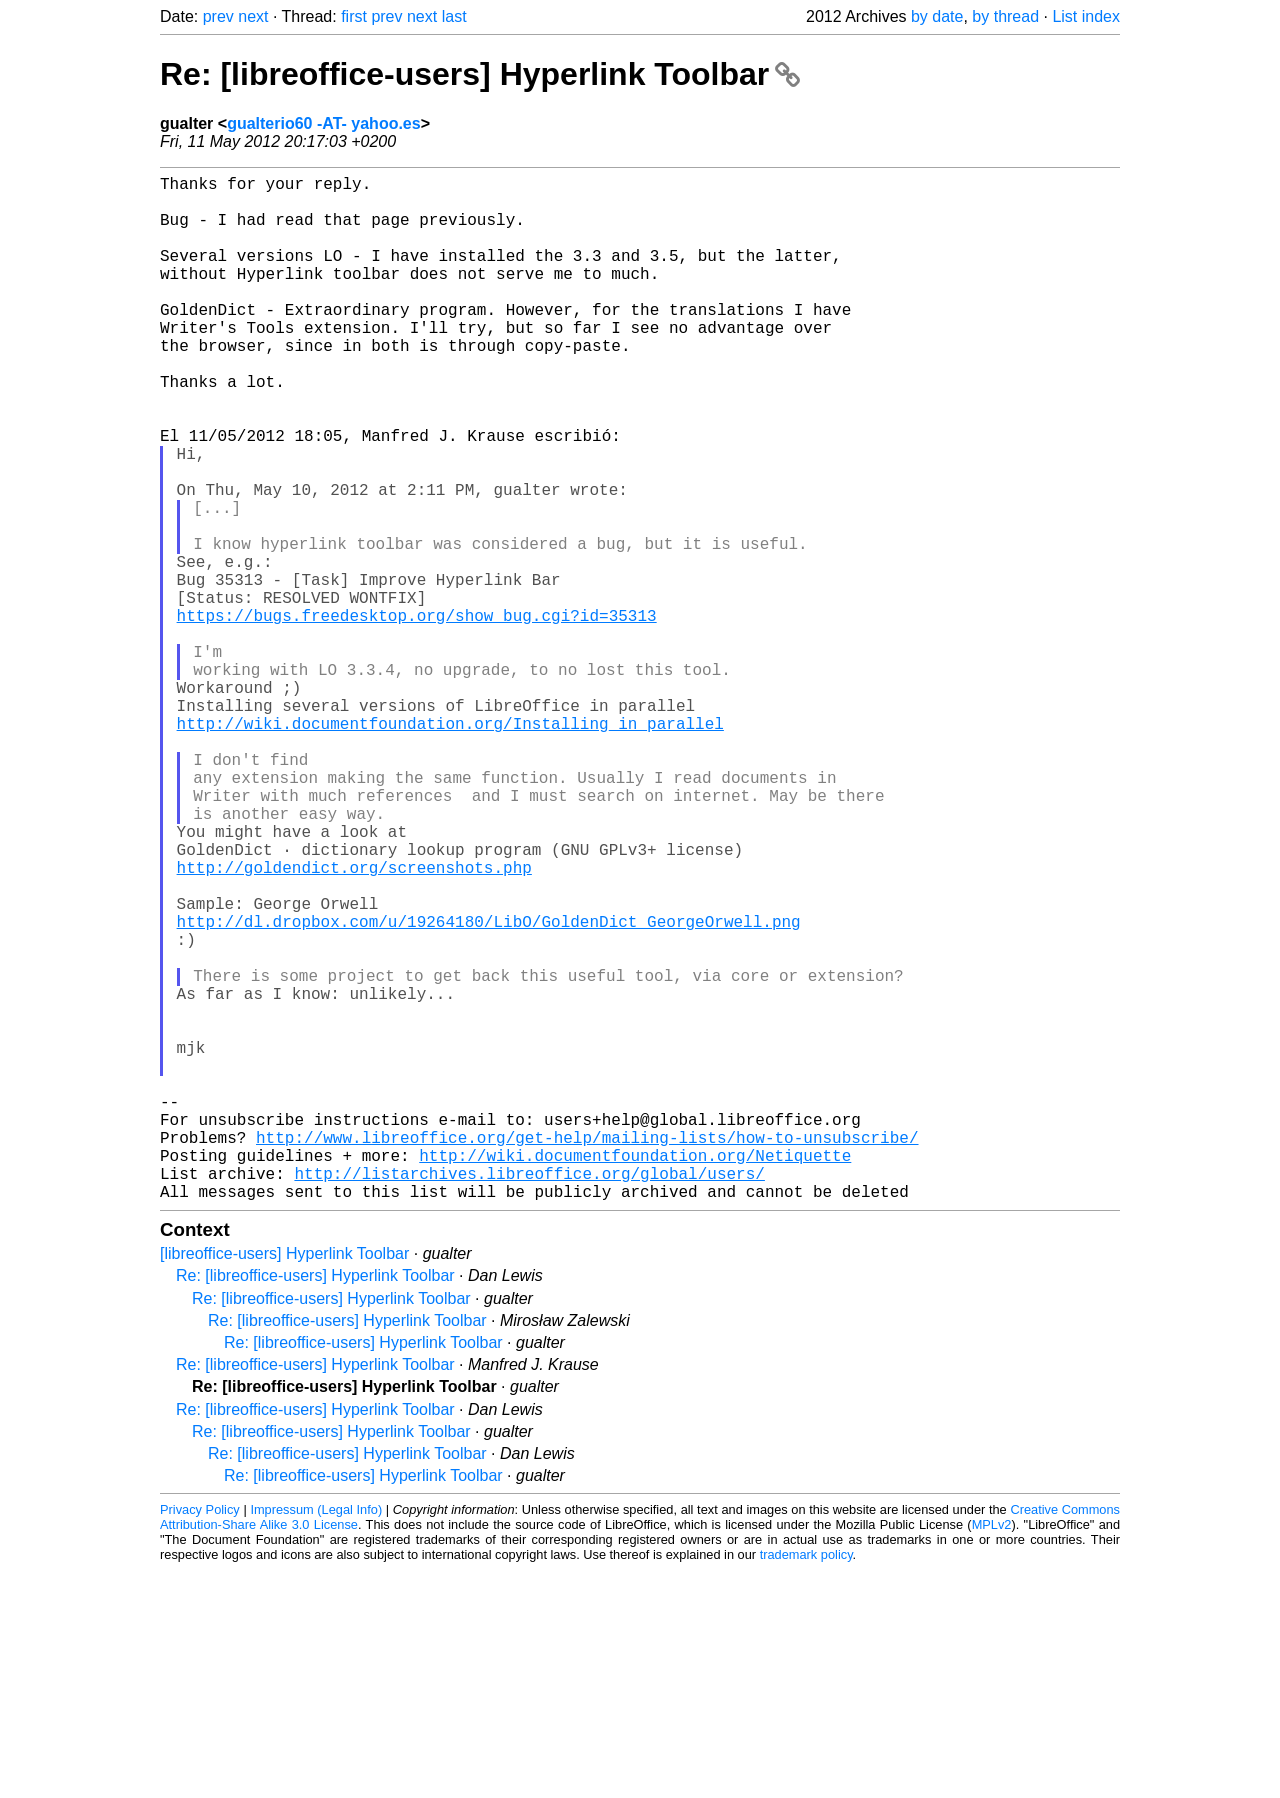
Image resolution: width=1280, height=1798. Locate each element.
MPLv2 (992, 1752)
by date (937, 16)
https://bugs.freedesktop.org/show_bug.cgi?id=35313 (417, 715)
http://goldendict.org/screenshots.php (354, 1023)
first (354, 16)
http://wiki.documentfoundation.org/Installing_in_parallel (450, 847)
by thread (1005, 16)
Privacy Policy (200, 1737)
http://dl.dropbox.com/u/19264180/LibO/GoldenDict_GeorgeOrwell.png (489, 1089)
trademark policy (806, 1782)
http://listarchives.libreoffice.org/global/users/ (529, 1397)
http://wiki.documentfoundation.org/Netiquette (635, 1375)
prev (218, 16)
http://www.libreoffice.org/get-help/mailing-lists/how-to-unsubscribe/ (587, 1353)
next (253, 16)
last (454, 16)
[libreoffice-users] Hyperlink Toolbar (284, 1481)
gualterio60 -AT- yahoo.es (324, 123)
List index (1086, 16)
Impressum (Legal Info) (316, 1737)
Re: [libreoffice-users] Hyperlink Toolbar (480, 74)
